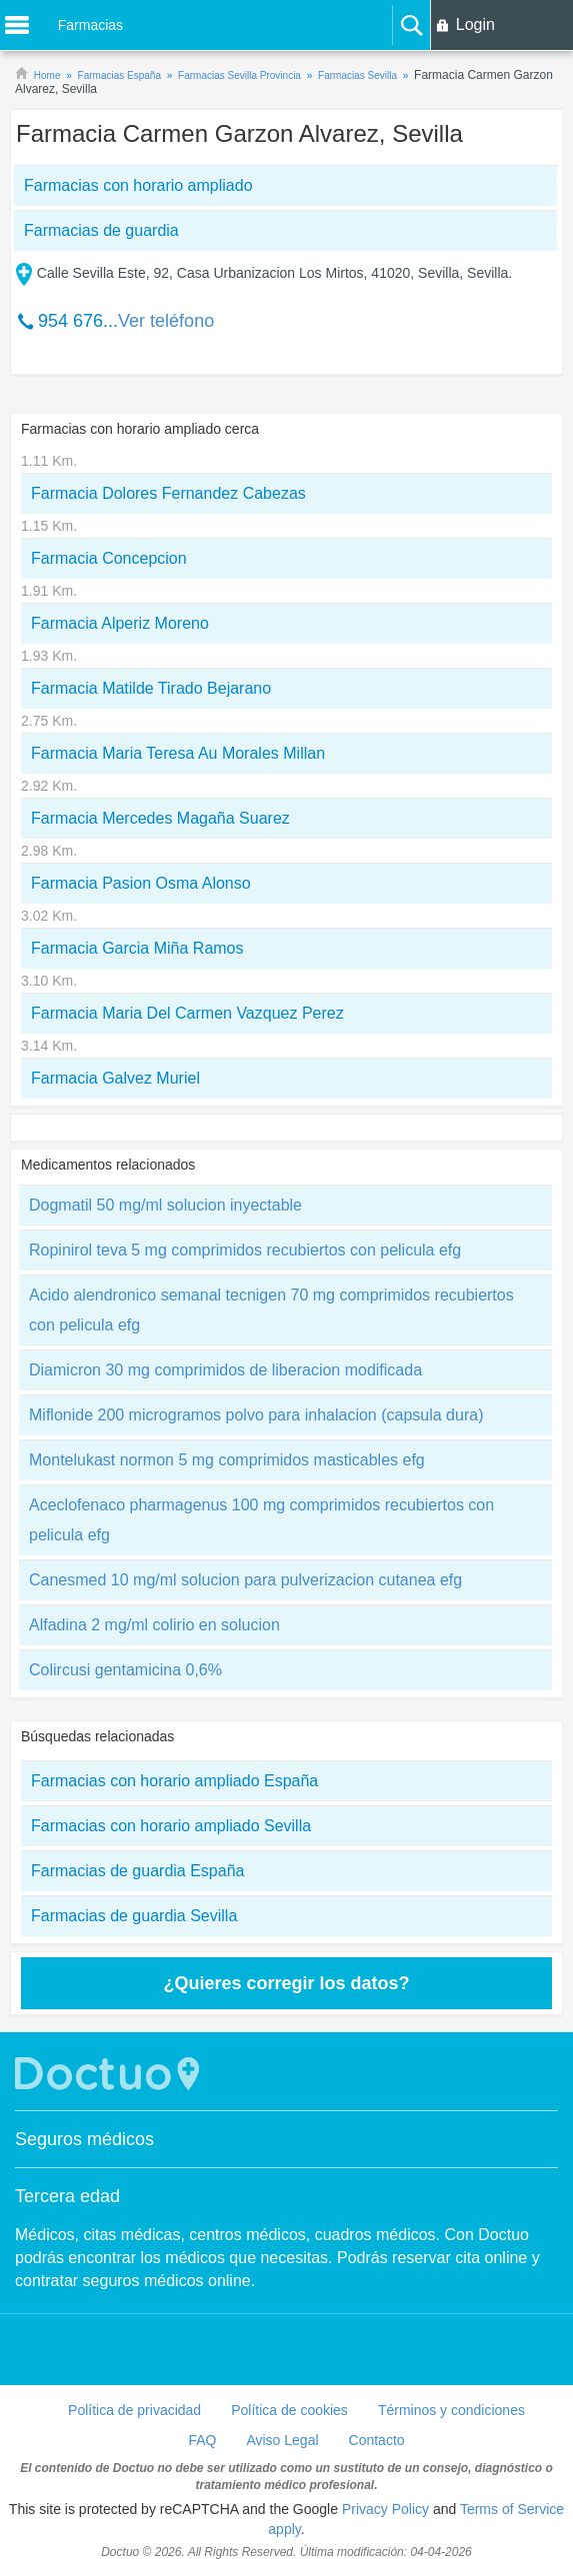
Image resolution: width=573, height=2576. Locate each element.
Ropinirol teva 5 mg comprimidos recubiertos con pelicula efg (245, 1250)
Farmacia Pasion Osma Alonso (141, 883)
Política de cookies (289, 2410)
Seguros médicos (84, 2139)
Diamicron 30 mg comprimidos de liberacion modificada (225, 1369)
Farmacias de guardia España (137, 1870)
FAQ (202, 2440)
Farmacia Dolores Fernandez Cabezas (168, 493)
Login (475, 24)
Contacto (377, 2440)
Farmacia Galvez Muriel (115, 1078)
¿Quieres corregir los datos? (286, 1983)
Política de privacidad (134, 2410)
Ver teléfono (166, 321)
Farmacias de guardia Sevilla (134, 1915)
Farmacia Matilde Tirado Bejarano (151, 688)
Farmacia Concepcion (109, 558)
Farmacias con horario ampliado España (174, 1780)
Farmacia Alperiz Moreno (120, 623)
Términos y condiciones (451, 2410)
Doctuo (110, 2073)
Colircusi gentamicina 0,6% (125, 1669)
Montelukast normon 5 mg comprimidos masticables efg (227, 1459)
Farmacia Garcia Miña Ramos (137, 948)
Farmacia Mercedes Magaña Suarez (160, 818)
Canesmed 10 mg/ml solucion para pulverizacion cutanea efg (245, 1579)
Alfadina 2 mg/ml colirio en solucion (154, 1624)
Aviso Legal (282, 2440)
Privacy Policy (385, 2509)
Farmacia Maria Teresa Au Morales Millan (178, 753)
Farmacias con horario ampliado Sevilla (171, 1825)
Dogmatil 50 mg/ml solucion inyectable (165, 1205)
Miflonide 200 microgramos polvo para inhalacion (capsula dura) (256, 1414)
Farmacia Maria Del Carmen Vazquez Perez (187, 1013)
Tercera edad (67, 2196)
